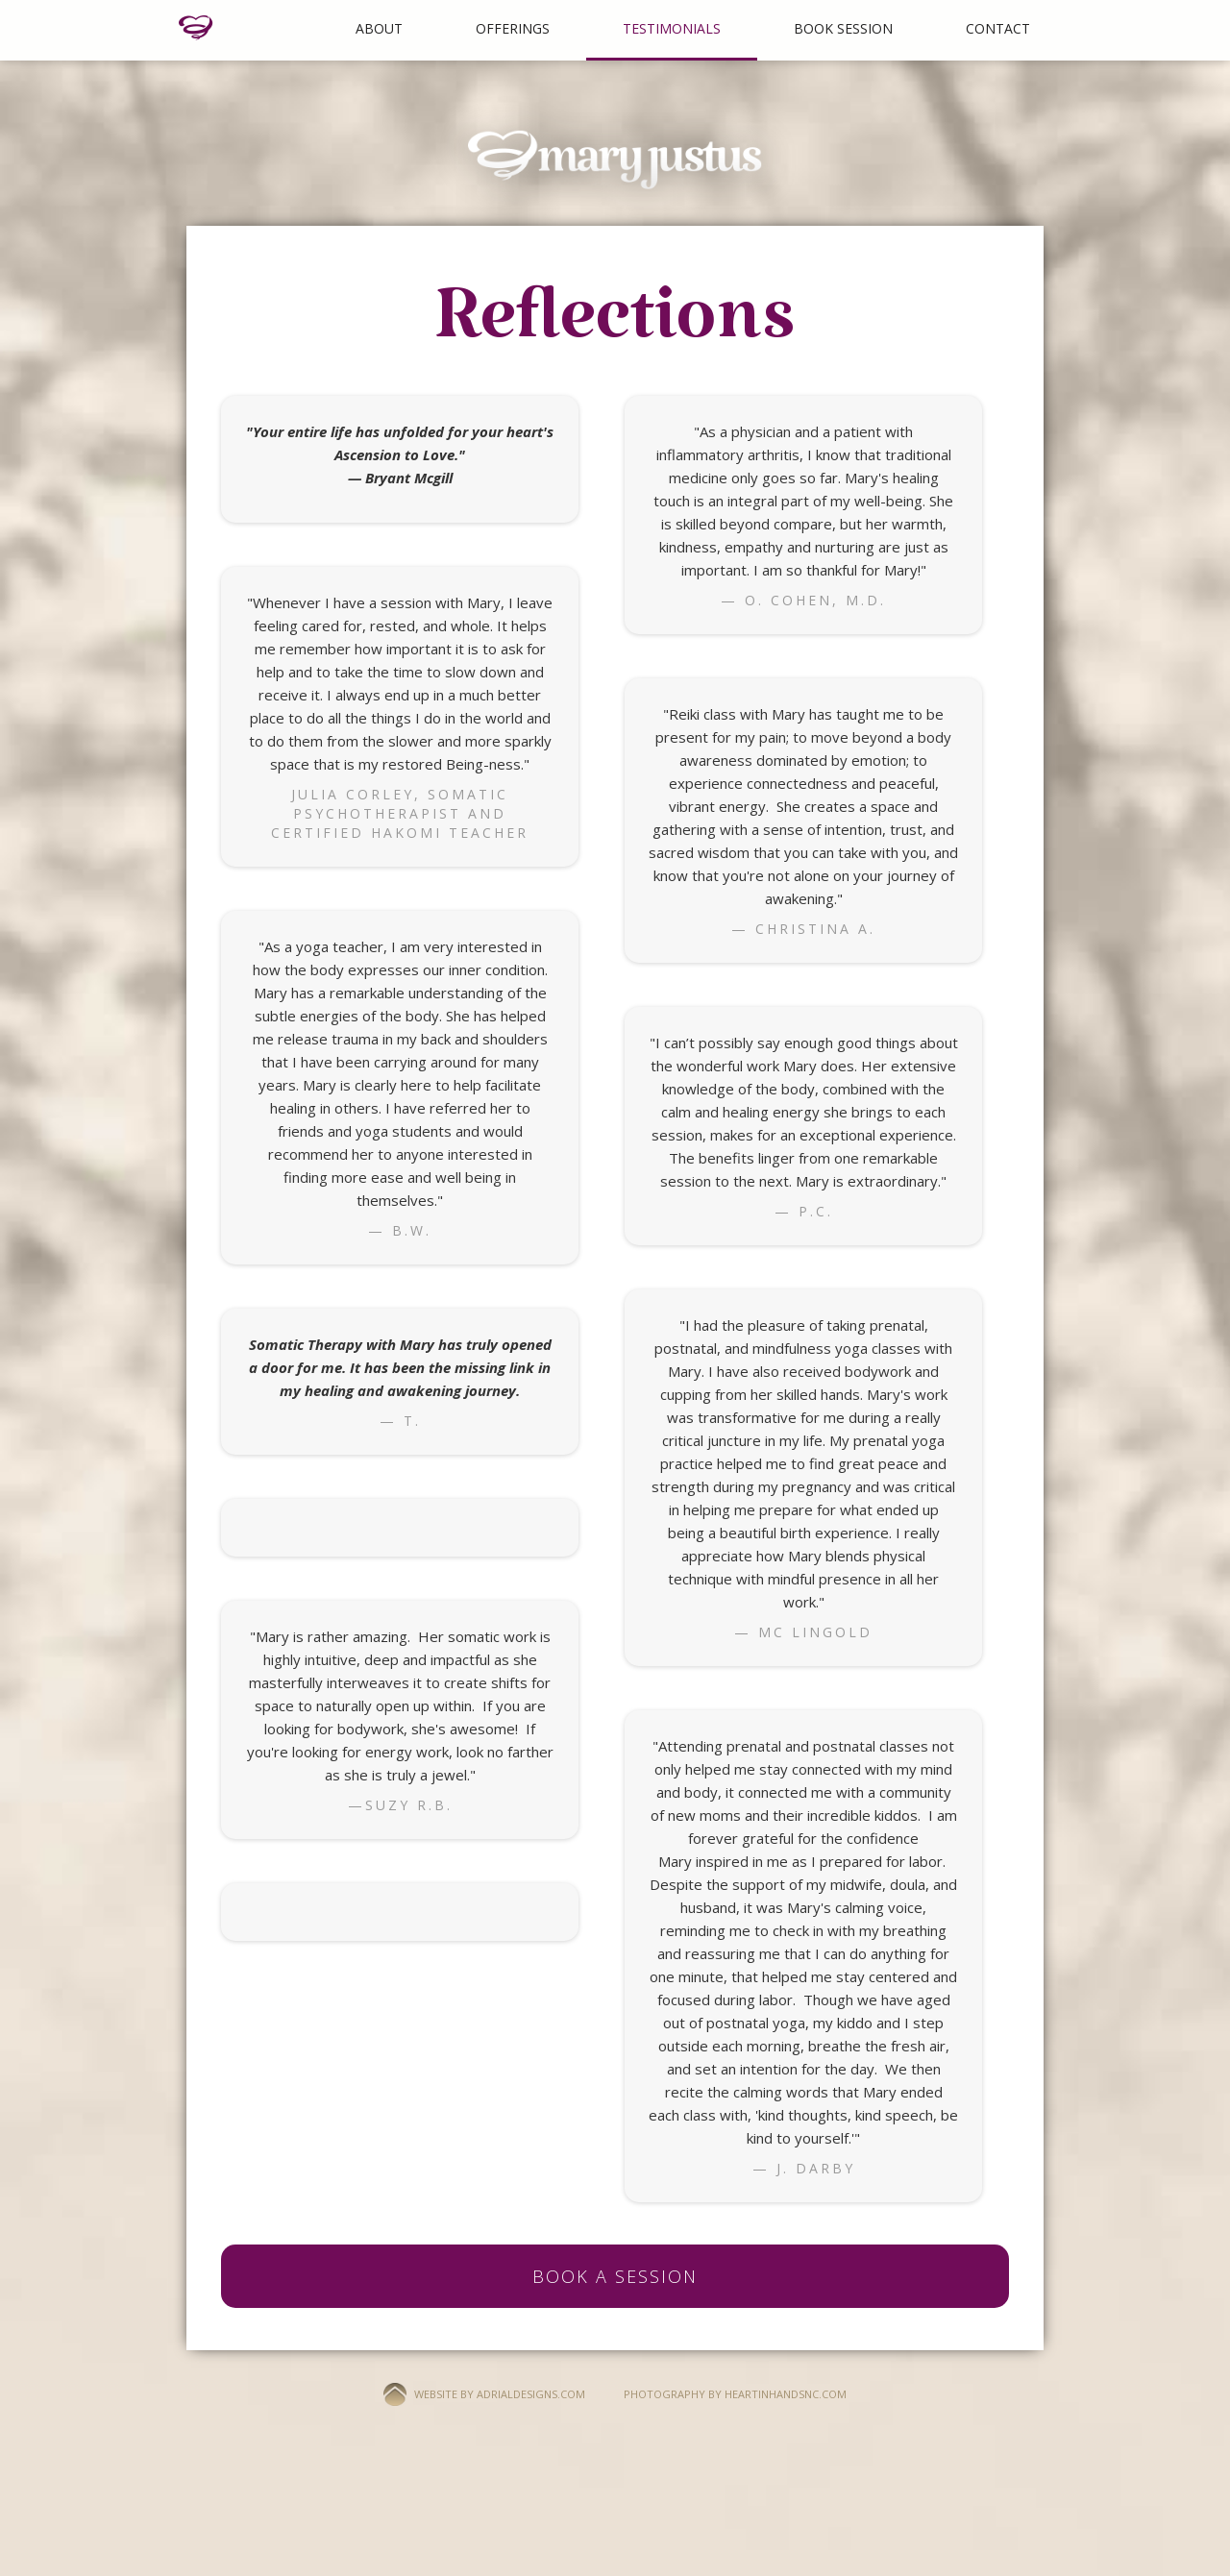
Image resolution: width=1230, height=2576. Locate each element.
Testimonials (672, 28)
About (379, 28)
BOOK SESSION (843, 28)
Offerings (513, 28)
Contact (998, 28)
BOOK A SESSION (615, 2276)
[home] (196, 28)
